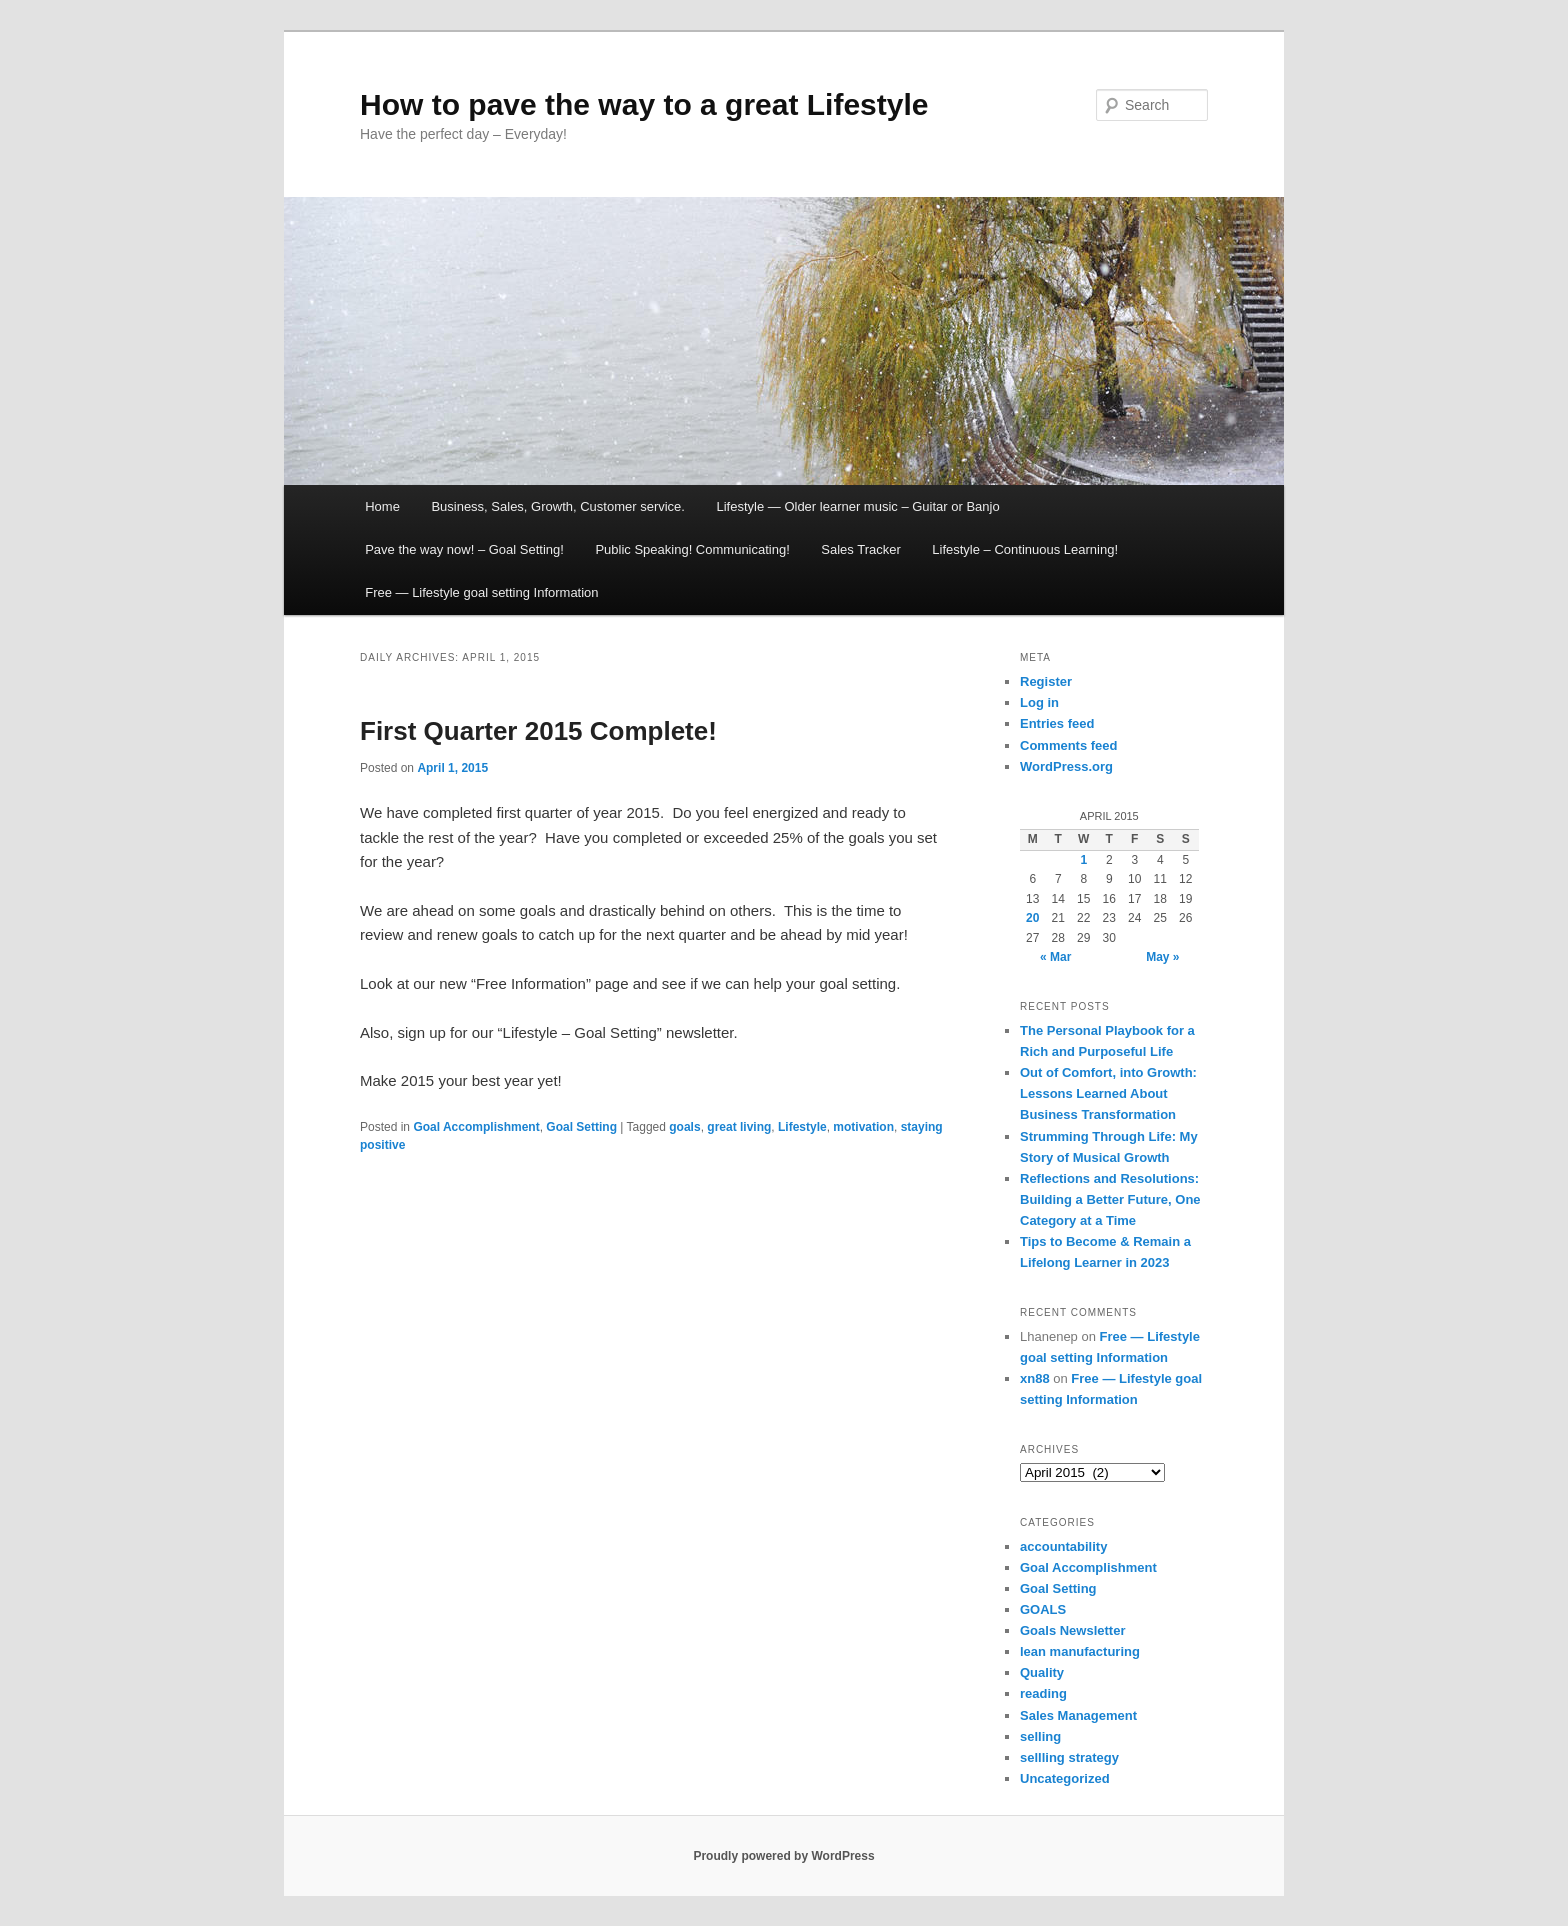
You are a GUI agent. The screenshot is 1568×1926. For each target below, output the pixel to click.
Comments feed (1069, 745)
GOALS (1043, 1609)
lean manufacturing (1080, 1651)
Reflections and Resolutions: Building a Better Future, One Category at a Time (1110, 1199)
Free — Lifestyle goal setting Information (481, 592)
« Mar (1055, 957)
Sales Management (1078, 1715)
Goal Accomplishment (476, 1127)
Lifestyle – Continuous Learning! (1025, 549)
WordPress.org (1066, 766)
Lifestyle (802, 1127)
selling (1040, 1736)
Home (382, 506)
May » (1162, 957)
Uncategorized (1065, 1778)
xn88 (1035, 1378)
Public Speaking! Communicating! (692, 549)
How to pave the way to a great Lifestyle (644, 104)
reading (1043, 1693)
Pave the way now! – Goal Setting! (464, 549)
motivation (863, 1127)
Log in (1039, 702)
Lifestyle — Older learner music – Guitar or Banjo (857, 506)
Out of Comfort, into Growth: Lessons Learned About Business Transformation (1108, 1093)
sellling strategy (1069, 1757)
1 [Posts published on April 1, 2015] (1083, 860)
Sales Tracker (860, 549)
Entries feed (1057, 723)
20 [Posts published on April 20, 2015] (1032, 918)
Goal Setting (581, 1127)
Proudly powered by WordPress (783, 1856)
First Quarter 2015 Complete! (538, 731)
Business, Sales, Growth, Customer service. (558, 506)
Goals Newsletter (1073, 1630)
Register (1046, 681)
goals (684, 1127)
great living (739, 1127)
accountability (1063, 1546)
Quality (1042, 1672)
